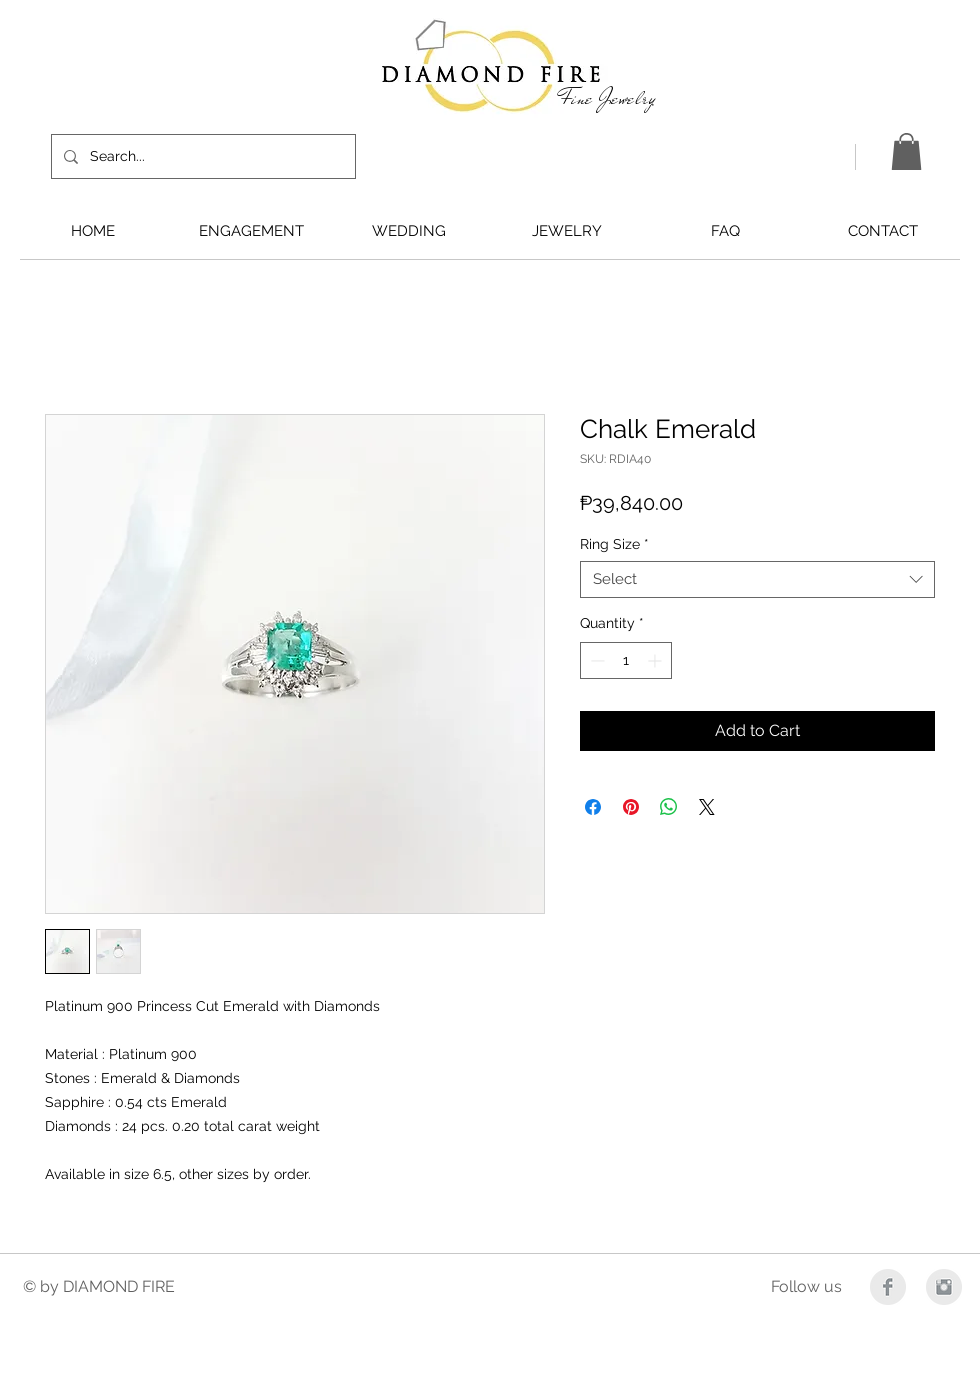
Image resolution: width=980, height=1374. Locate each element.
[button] (906, 151)
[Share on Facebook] (593, 807)
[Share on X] (707, 807)
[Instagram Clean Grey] (944, 1287)
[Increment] (656, 660)
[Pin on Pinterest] (631, 807)
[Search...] (201, 156)
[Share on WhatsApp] (669, 807)
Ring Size (614, 544)
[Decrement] (595, 660)
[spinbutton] (626, 660)
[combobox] (757, 580)
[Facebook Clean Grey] (888, 1287)
